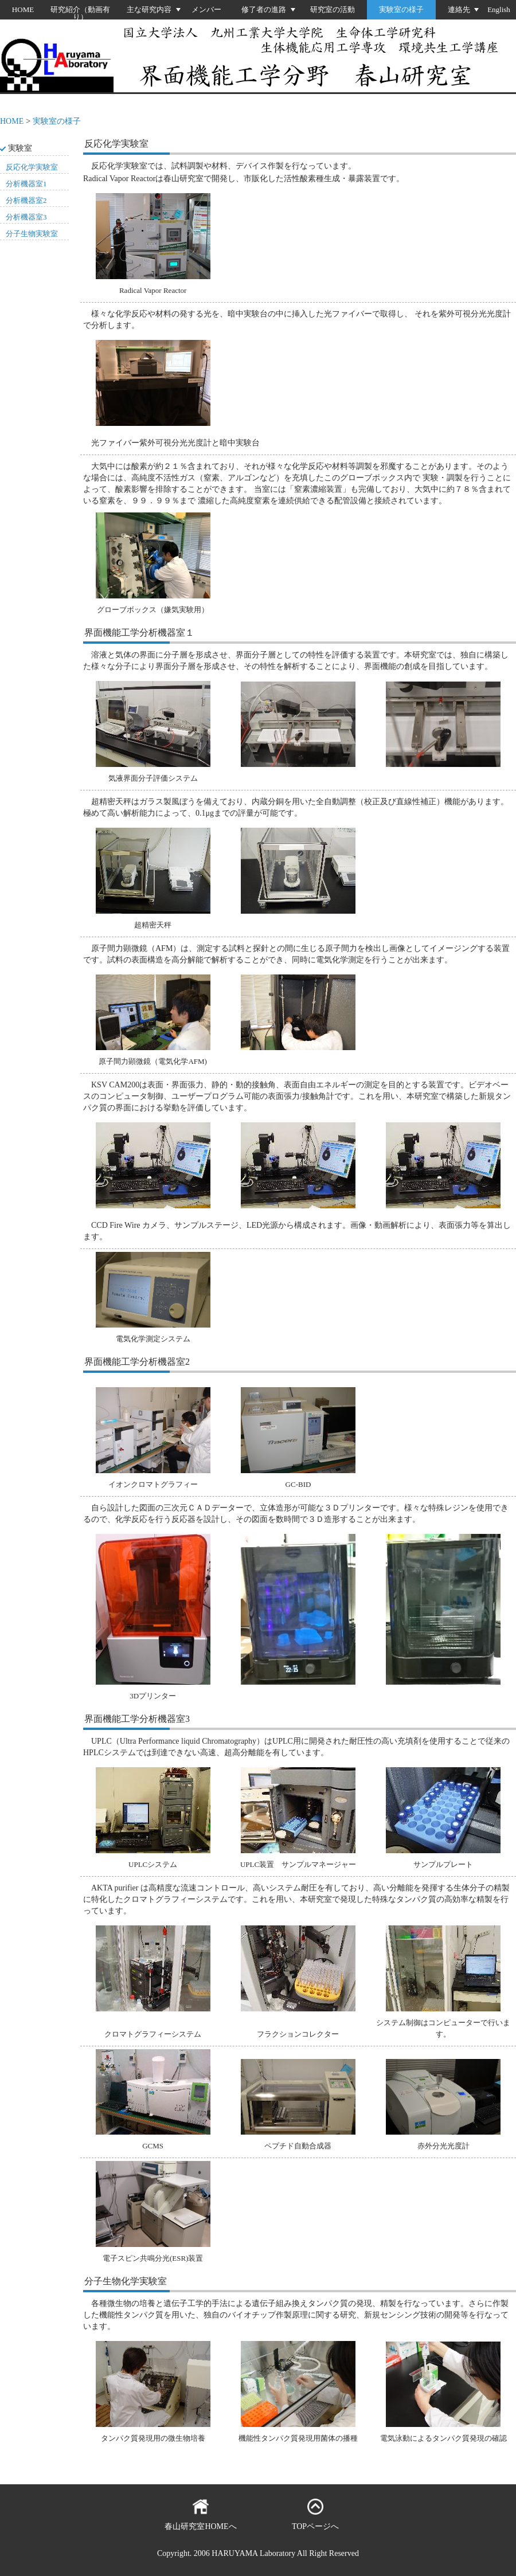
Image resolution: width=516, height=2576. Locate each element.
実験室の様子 (401, 9)
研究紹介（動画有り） (80, 13)
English (498, 9)
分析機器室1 (26, 183)
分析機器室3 (26, 217)
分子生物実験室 (32, 233)
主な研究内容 (149, 9)
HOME (23, 9)
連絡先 (459, 9)
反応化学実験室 (32, 167)
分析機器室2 (26, 200)
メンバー (206, 9)
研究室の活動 (332, 9)
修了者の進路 (263, 9)
